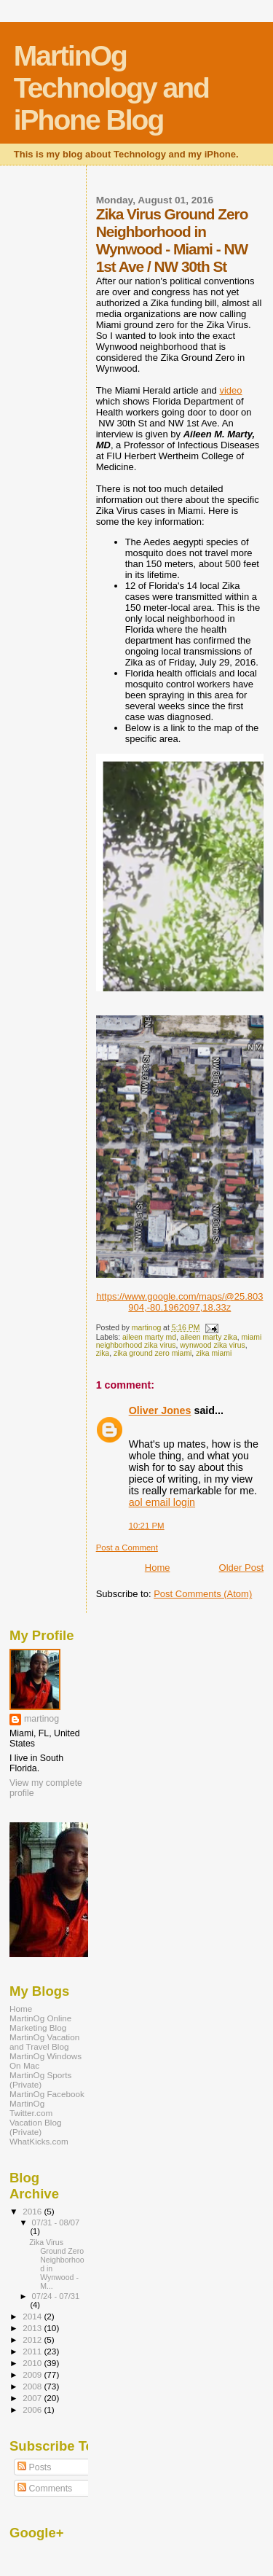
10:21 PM (147, 1525)
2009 (33, 2374)
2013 (33, 2328)
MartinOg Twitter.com (30, 2108)
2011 (33, 2351)
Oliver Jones (160, 1410)
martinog (41, 1719)
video (230, 390)
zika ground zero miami (152, 1353)
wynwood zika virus (212, 1345)
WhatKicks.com (38, 2141)
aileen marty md (149, 1337)
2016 (33, 2211)
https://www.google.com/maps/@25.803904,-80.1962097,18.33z (179, 1302)
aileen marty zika (209, 1337)
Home (157, 1567)
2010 (33, 2363)
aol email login (162, 1502)
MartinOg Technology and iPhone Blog (111, 88)
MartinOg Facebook (46, 2094)
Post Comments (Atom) (203, 1593)
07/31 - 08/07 (56, 2222)
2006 (33, 2409)
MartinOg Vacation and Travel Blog (44, 2041)
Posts (34, 2467)
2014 (33, 2316)
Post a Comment (127, 1547)
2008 (33, 2386)
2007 (33, 2398)
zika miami (214, 1353)
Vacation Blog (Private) (35, 2127)
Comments (44, 2488)
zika (102, 1353)
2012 (33, 2339)
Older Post (241, 1567)
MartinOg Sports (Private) (40, 2079)
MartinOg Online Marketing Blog (40, 2022)
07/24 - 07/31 (56, 2296)
